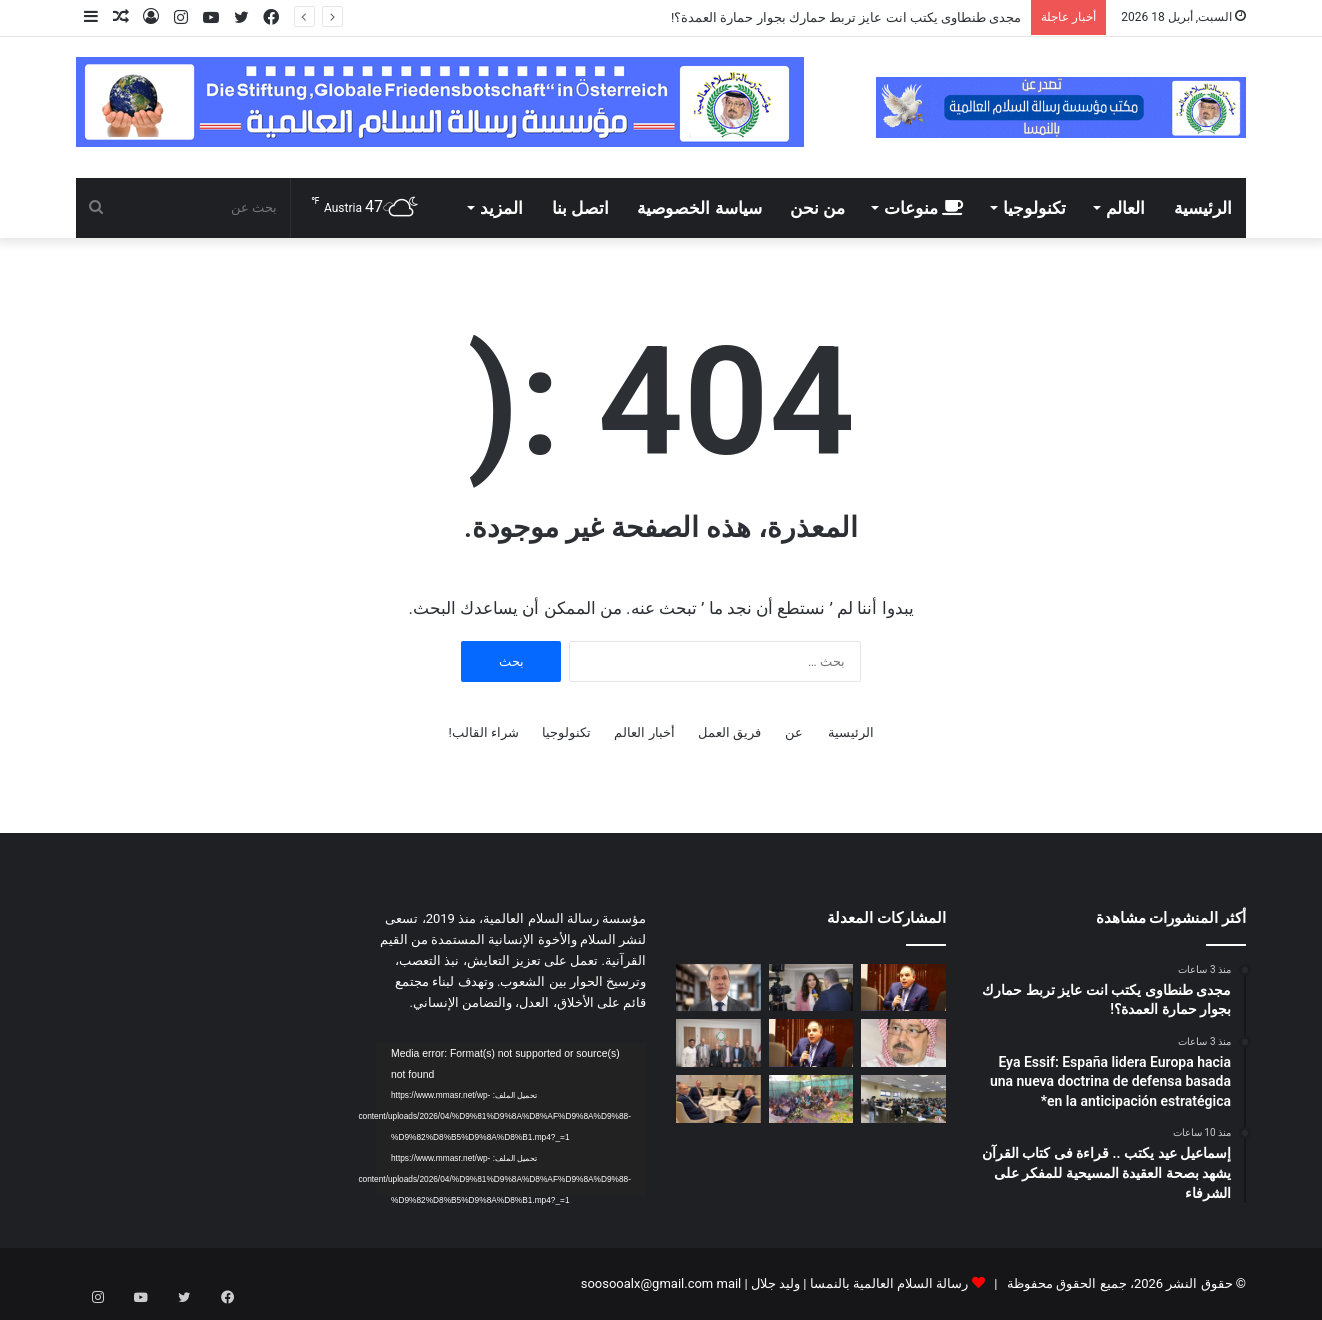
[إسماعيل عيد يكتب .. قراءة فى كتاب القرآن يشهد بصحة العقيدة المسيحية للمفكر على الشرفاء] (718, 988)
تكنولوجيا (1034, 208)
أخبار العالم (644, 732)
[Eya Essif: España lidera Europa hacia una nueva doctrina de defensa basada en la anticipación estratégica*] (811, 988)
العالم (1125, 208)
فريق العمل (729, 732)
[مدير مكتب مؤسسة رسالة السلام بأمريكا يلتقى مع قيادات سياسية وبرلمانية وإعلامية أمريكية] (718, 1099)
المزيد (501, 208)
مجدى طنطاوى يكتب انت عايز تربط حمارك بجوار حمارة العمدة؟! (846, 17)
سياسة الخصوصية (699, 208)
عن (794, 732)
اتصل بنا (580, 208)
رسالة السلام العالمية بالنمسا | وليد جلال (858, 1283)
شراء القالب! (483, 732)
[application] (511, 1120)
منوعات (923, 208)
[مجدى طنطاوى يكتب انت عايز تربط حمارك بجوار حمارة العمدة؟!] (903, 988)
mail (728, 1283)
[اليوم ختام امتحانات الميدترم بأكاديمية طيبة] (903, 1099)
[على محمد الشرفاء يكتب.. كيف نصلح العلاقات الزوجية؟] (903, 1043)
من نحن (817, 208)
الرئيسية (1203, 208)
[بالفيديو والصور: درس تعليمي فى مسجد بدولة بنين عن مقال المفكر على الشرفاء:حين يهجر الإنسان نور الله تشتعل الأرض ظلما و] (811, 1099)
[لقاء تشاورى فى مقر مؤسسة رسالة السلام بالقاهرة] (718, 1043)
